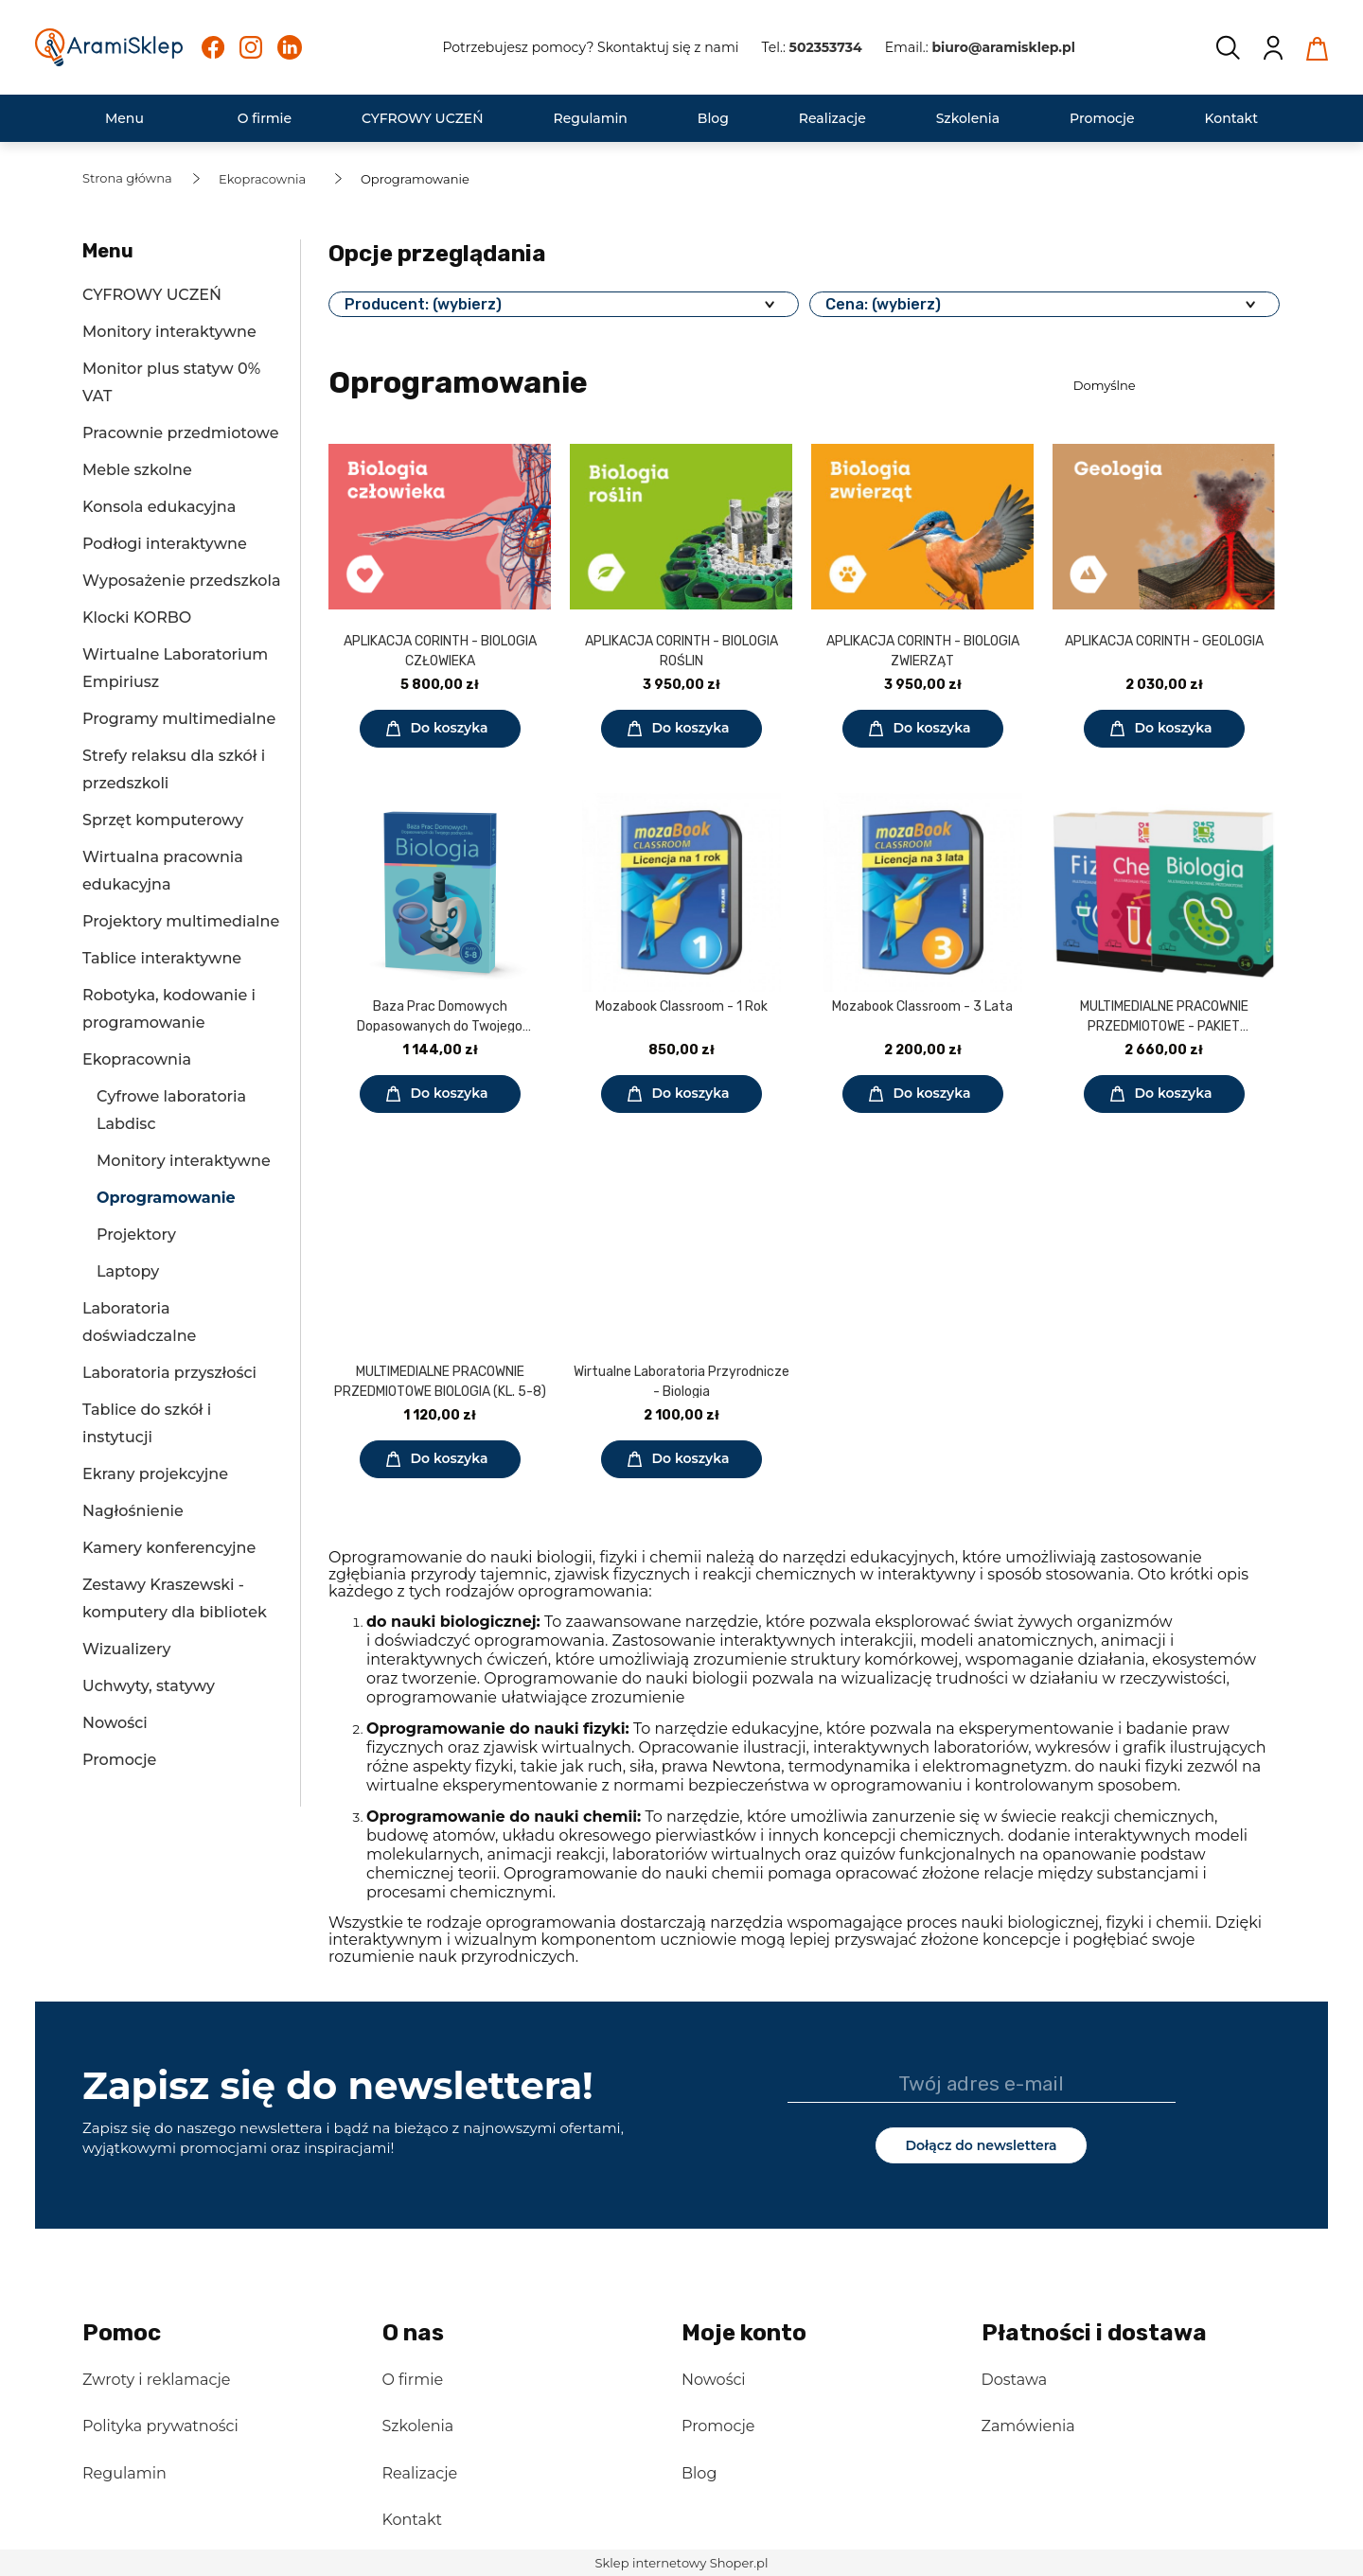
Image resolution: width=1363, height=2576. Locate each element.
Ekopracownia (136, 1059)
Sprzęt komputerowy (162, 820)
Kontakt (412, 2520)
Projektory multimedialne (180, 921)
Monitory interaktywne (169, 332)
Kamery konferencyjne (169, 1548)
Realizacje (420, 2473)
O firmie (413, 2380)
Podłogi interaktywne (164, 544)
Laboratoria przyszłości (169, 1373)
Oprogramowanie (166, 1198)
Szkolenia (418, 2426)
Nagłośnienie (133, 1511)
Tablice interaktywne (161, 958)
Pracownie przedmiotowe (180, 433)
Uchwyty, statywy (148, 1686)
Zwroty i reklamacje (156, 2380)
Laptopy (128, 1271)
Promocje (119, 1760)
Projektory (136, 1235)
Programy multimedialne (178, 719)
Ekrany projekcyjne (155, 1474)
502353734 (825, 47)
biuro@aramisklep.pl (1003, 47)
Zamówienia (1028, 2426)
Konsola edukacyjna (159, 507)
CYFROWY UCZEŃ (151, 295)
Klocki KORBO (136, 617)
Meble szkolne (137, 470)
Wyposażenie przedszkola (181, 581)
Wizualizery (126, 1649)
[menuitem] (124, 119)
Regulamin (124, 2473)
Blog (699, 2473)
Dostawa (1015, 2380)
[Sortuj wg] (1174, 385)
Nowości (115, 1723)
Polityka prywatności (160, 2426)
